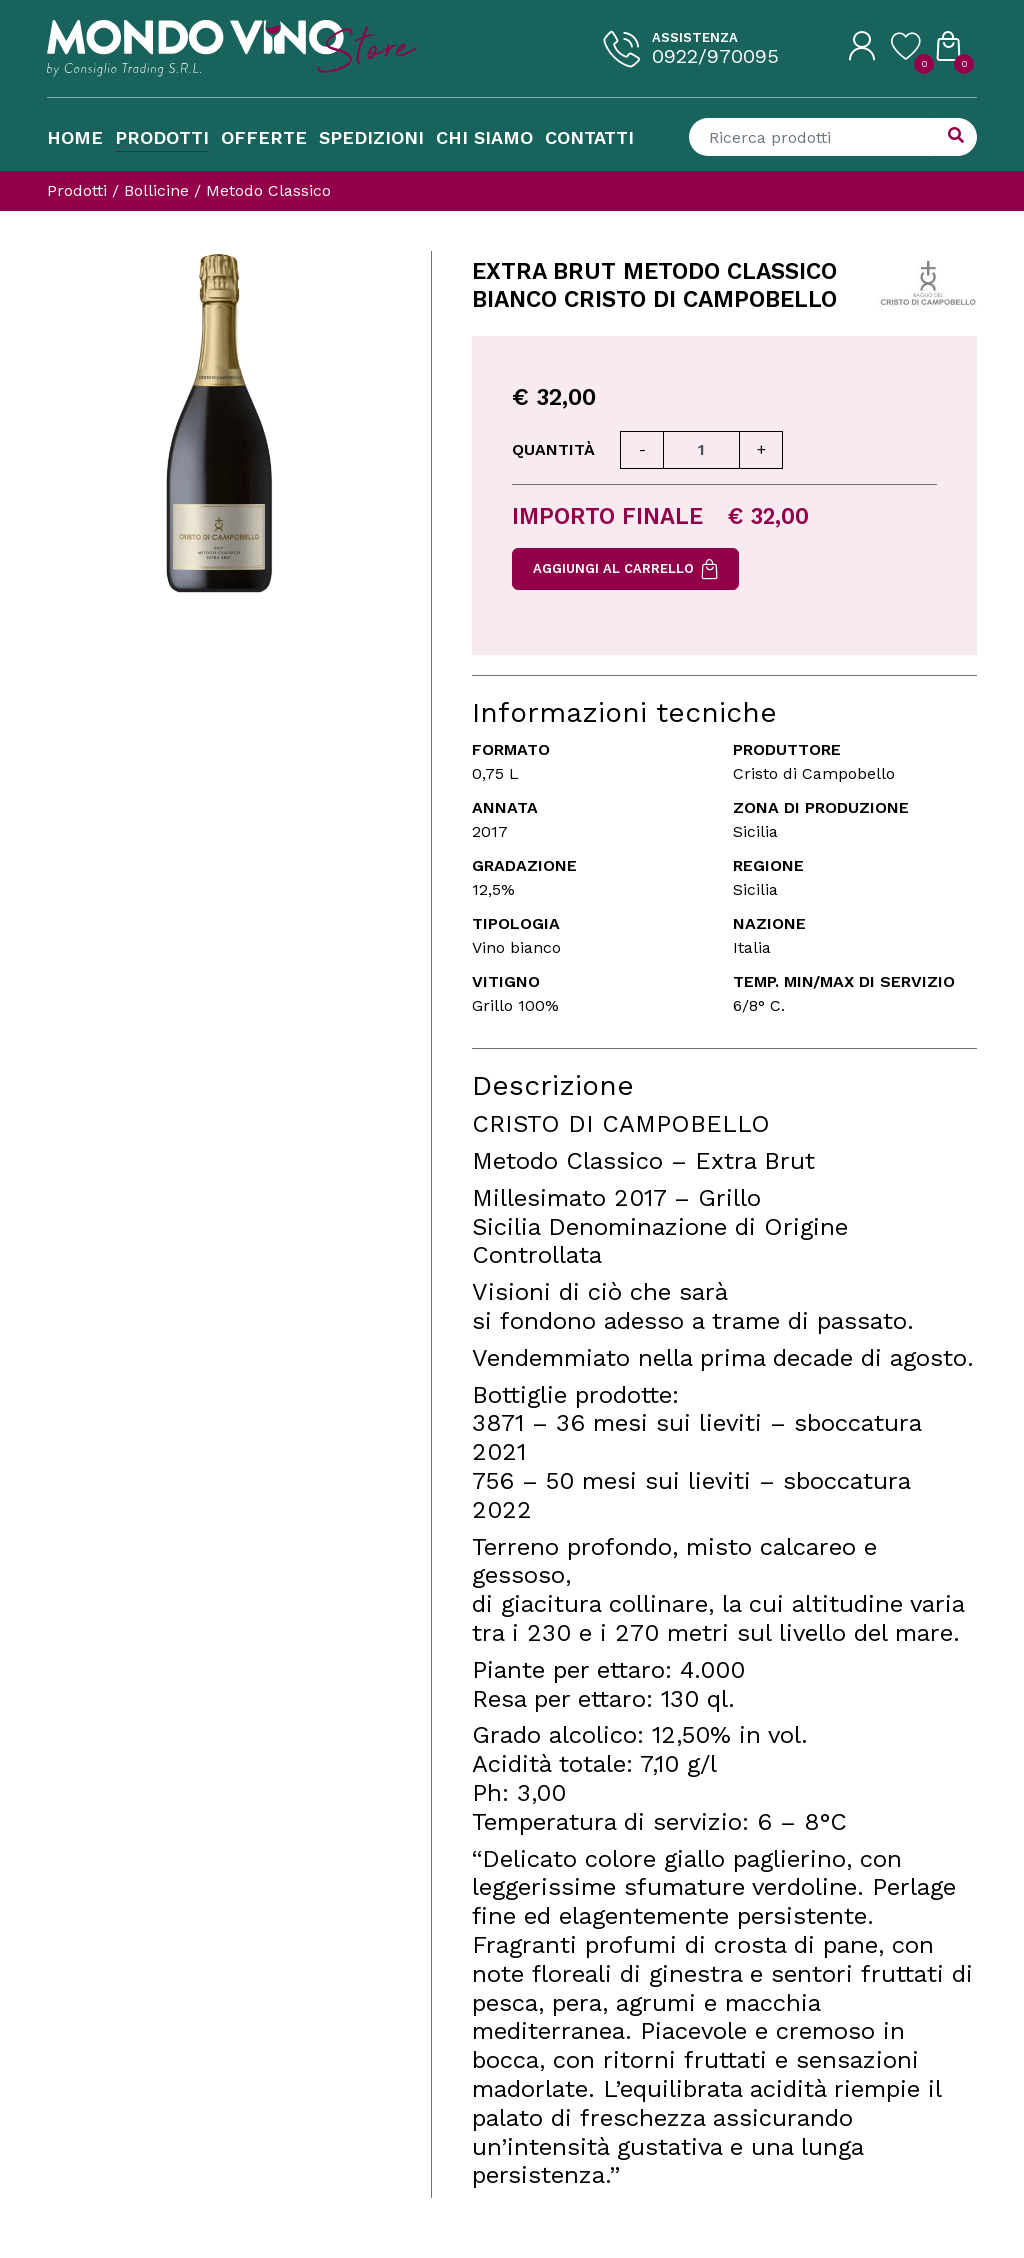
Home (75, 137)
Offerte (264, 137)
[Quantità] (701, 450)
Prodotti (162, 137)
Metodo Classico (268, 190)
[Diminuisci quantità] (642, 450)
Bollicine (156, 190)
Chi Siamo (484, 137)
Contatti (589, 137)
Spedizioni (371, 137)
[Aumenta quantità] (761, 450)
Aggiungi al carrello (625, 569)
